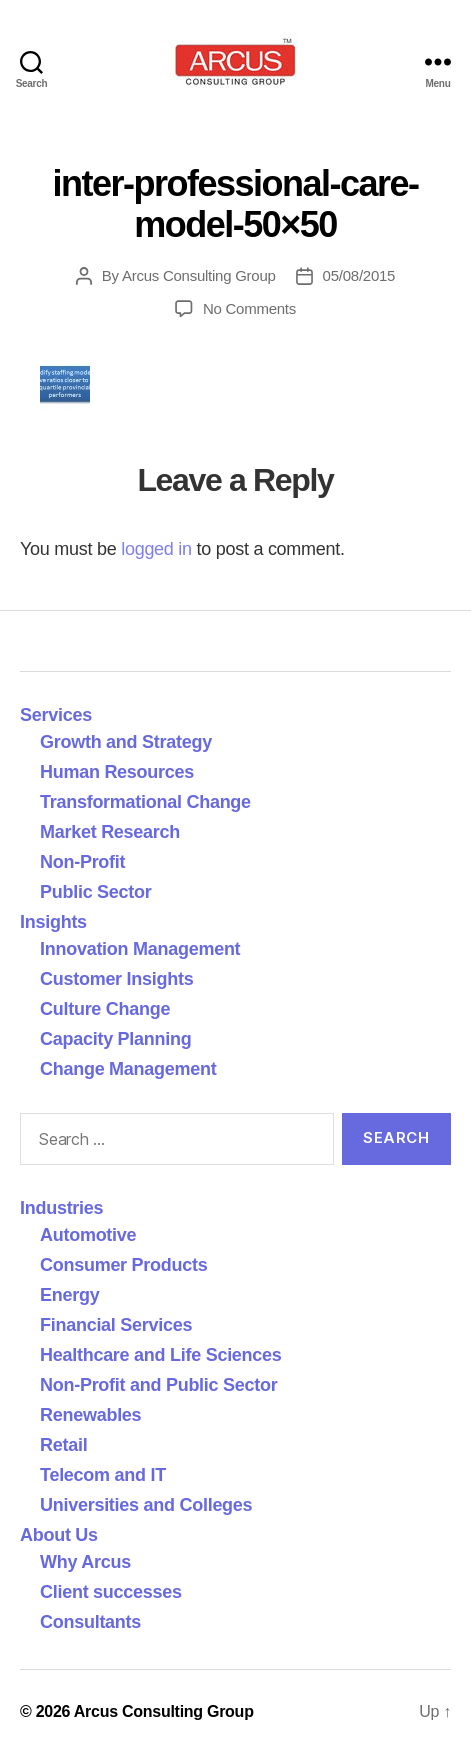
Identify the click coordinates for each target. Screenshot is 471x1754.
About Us (59, 1535)
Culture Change (105, 1009)
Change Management (128, 1069)
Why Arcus (85, 1562)
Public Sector (96, 892)
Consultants (90, 1622)
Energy (69, 1295)
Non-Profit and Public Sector (158, 1385)
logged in (156, 549)
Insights (53, 922)
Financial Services (116, 1325)
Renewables (90, 1415)
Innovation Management (140, 949)
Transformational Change (145, 802)
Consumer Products (123, 1265)
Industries (61, 1208)
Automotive (88, 1235)
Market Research (110, 832)
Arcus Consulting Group (199, 275)
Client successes (111, 1592)
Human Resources (117, 772)
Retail (63, 1445)
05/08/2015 (359, 275)
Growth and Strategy (126, 742)
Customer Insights (121, 979)
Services (56, 715)
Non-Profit (82, 862)
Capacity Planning (115, 1039)
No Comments (249, 308)
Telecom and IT (103, 1475)
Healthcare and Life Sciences (161, 1355)
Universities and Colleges (146, 1505)
